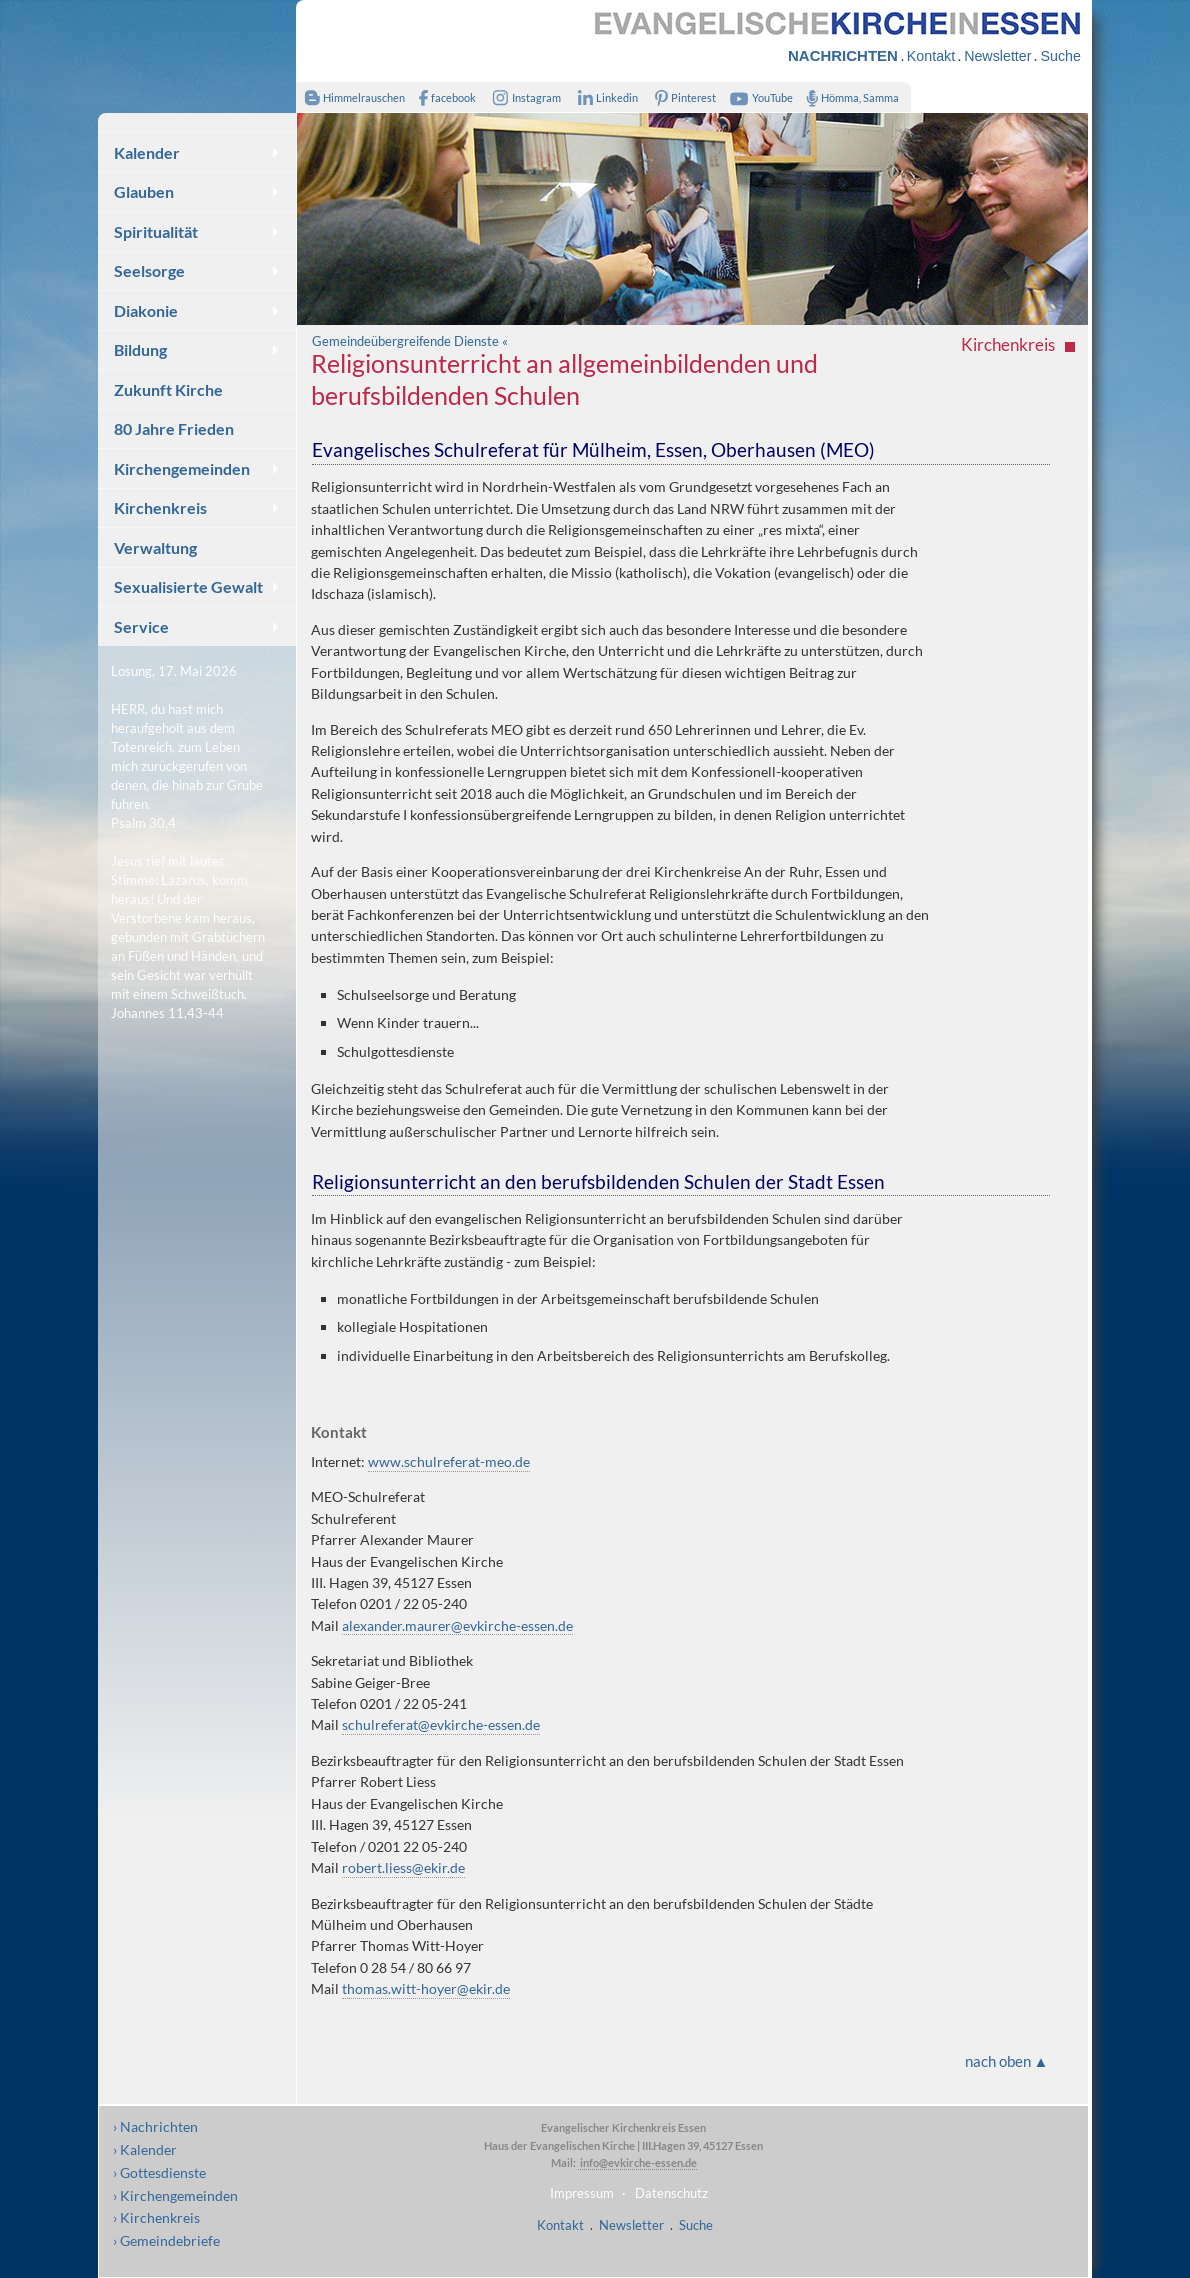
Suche (1060, 56)
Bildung (140, 349)
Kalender (147, 152)
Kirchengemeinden (182, 468)
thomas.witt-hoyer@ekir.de (426, 1988)
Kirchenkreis (160, 507)
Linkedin (603, 97)
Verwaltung (155, 547)
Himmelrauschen (350, 97)
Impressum (582, 2193)
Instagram (523, 97)
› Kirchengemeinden (175, 2195)
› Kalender (145, 2149)
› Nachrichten (155, 2126)
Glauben (144, 191)
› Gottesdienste (159, 2172)
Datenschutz (671, 2193)
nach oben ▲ (1007, 2061)
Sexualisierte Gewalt (188, 586)
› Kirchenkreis (156, 2217)
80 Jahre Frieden (174, 428)
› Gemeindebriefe (166, 2240)
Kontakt (931, 56)
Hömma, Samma (848, 97)
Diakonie (146, 310)
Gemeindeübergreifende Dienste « (410, 341)
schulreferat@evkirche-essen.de (441, 1724)
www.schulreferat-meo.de (449, 1461)
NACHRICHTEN (843, 55)
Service (141, 626)
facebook (443, 97)
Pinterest (682, 97)
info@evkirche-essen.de (637, 2162)
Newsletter (997, 56)
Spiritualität (156, 231)
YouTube (759, 97)
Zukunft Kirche (168, 389)
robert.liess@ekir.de (403, 1867)
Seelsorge (149, 270)
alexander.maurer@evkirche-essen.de (457, 1625)
